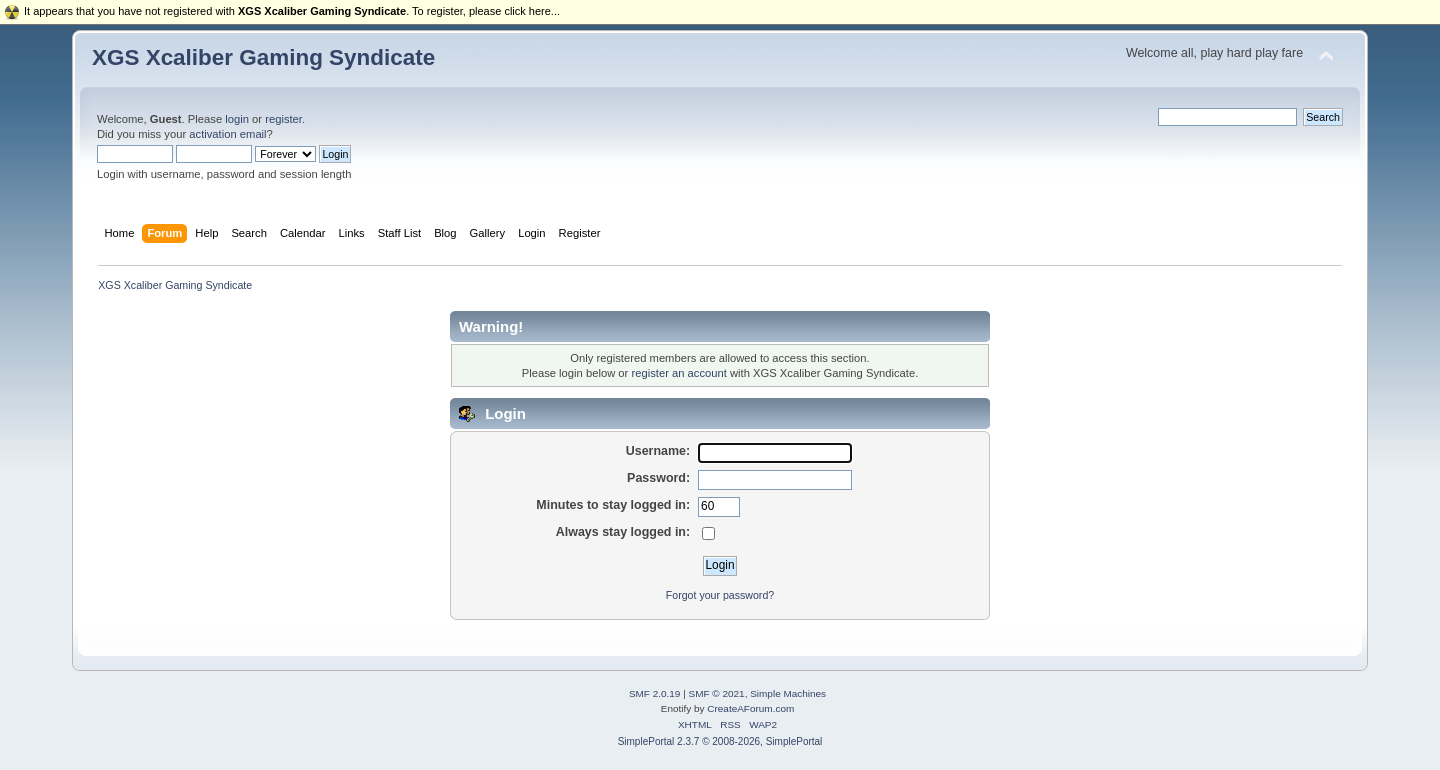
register (283, 119)
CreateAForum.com (750, 708)
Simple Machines (788, 693)
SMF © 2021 (717, 693)
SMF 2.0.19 (655, 693)
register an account (678, 373)
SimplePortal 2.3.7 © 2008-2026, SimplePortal (720, 741)
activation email (227, 134)
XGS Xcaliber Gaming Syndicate (263, 57)
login (237, 119)
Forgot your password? (720, 595)
